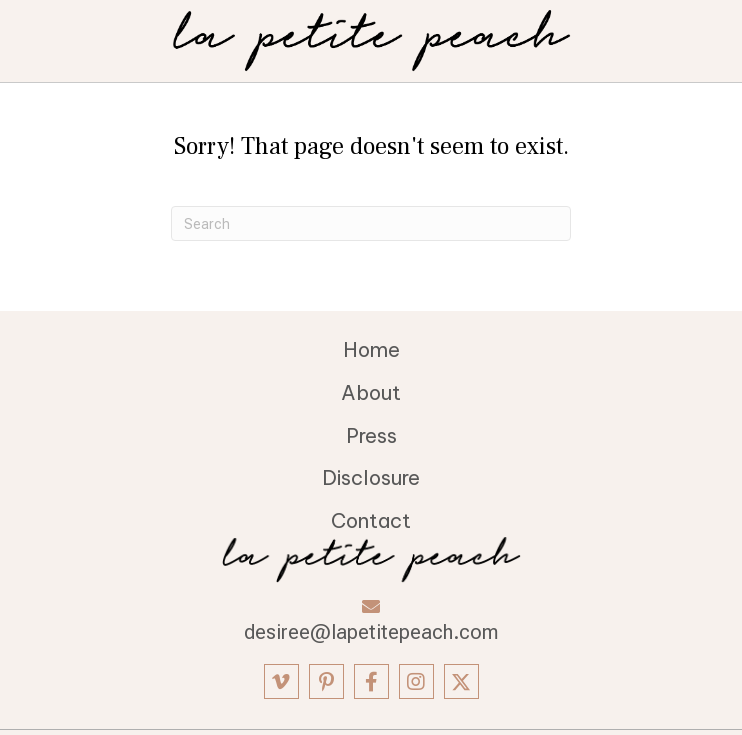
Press (371, 435)
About (371, 392)
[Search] (371, 223)
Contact (371, 520)
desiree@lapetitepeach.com (371, 632)
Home (371, 349)
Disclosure (371, 477)
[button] (281, 681)
